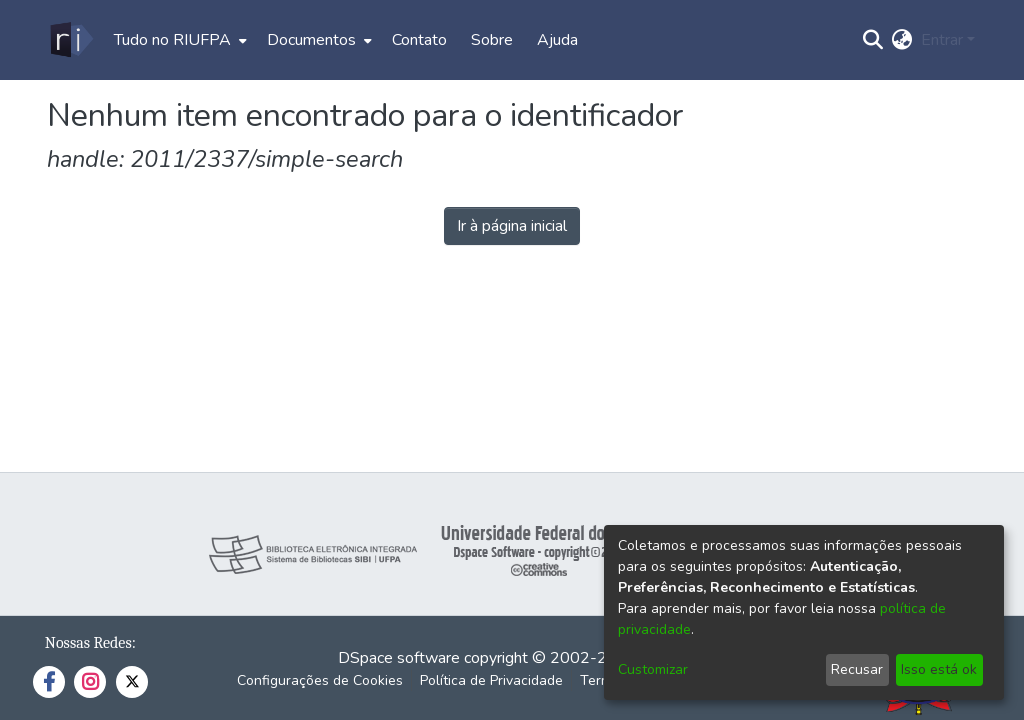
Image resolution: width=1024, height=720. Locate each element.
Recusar (857, 669)
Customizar (653, 669)
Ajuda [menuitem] (557, 40)
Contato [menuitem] (419, 40)
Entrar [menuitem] (942, 40)
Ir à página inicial (512, 226)
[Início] (70, 40)
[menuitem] (178, 40)
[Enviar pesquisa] (873, 40)
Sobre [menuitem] (492, 40)
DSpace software (399, 658)
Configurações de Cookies (320, 680)
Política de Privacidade (491, 680)
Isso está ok (939, 669)
